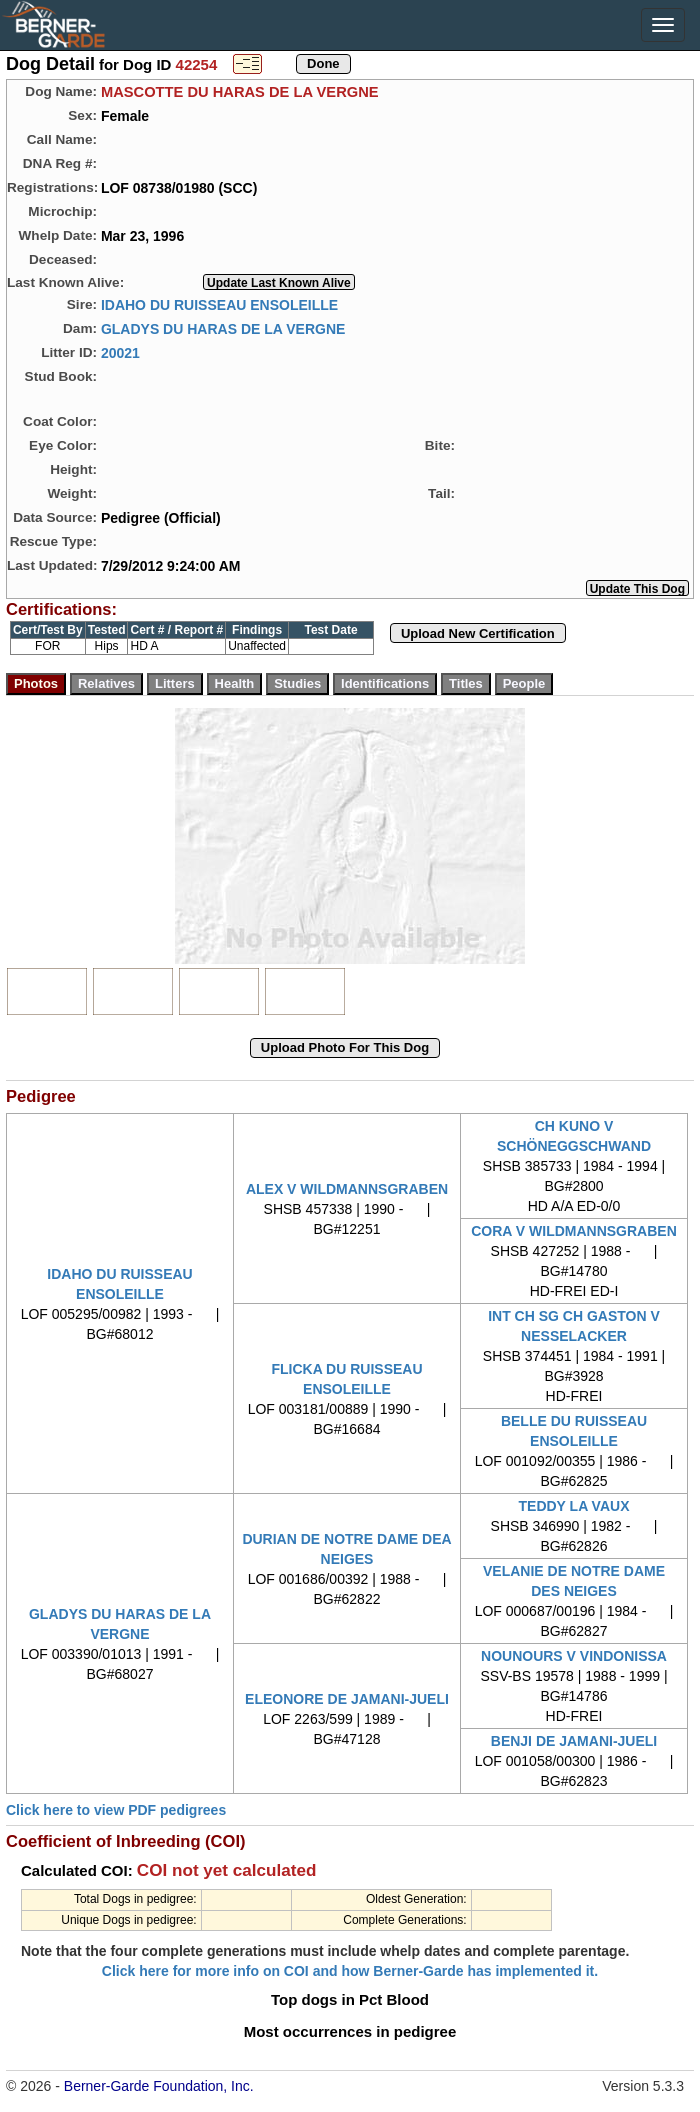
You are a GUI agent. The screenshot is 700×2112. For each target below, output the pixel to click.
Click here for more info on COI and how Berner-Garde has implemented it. (350, 1971)
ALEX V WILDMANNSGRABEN (347, 1189)
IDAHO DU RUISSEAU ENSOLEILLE (219, 304)
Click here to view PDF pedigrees (116, 1810)
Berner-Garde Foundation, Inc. (159, 2086)
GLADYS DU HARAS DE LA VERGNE (223, 328)
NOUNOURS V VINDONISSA (574, 1656)
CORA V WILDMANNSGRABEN (574, 1231)
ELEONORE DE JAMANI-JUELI (347, 1699)
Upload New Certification (478, 633)
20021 (120, 352)
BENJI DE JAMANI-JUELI (574, 1741)
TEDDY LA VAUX (574, 1506)
